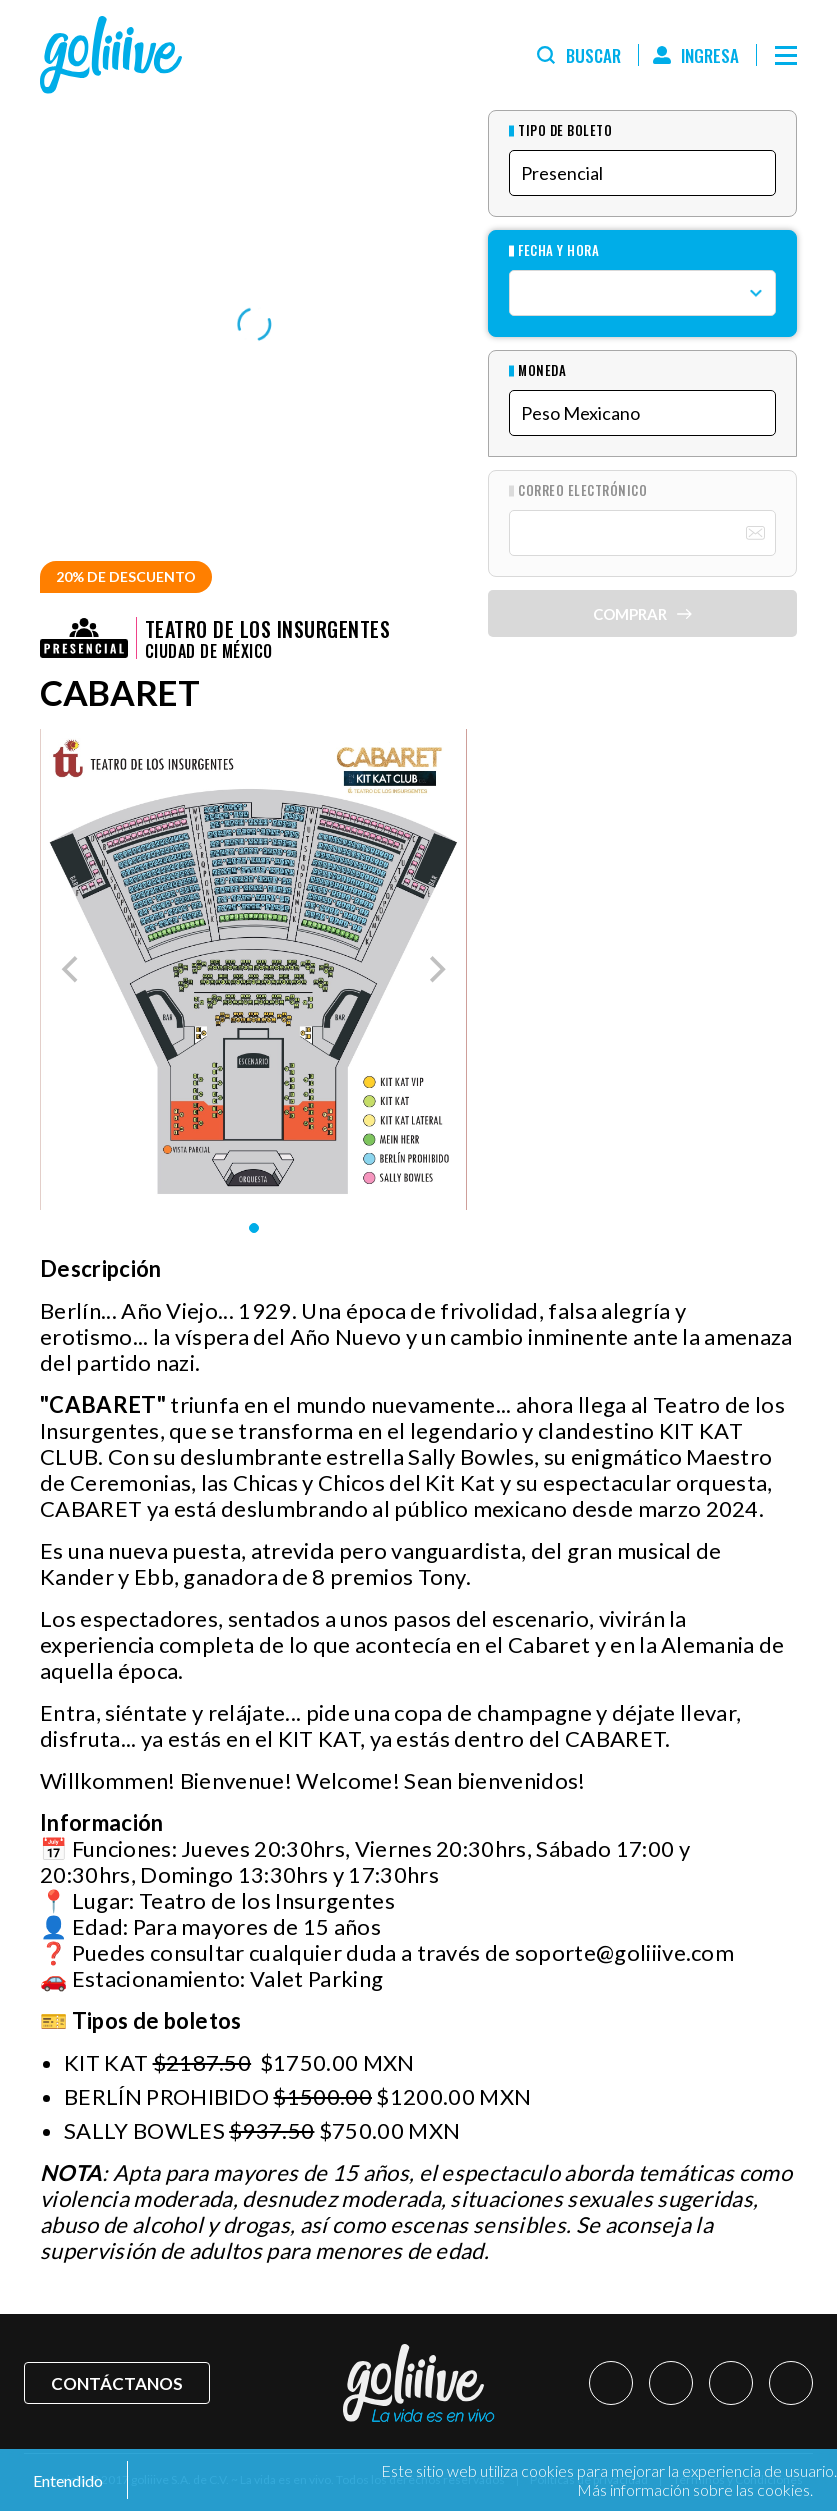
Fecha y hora (558, 250)
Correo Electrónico (582, 490)
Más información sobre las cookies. (695, 2489)
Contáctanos (117, 2383)
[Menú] (786, 55)
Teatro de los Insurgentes (267, 629)
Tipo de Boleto (565, 130)
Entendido (66, 2480)
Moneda (542, 370)
